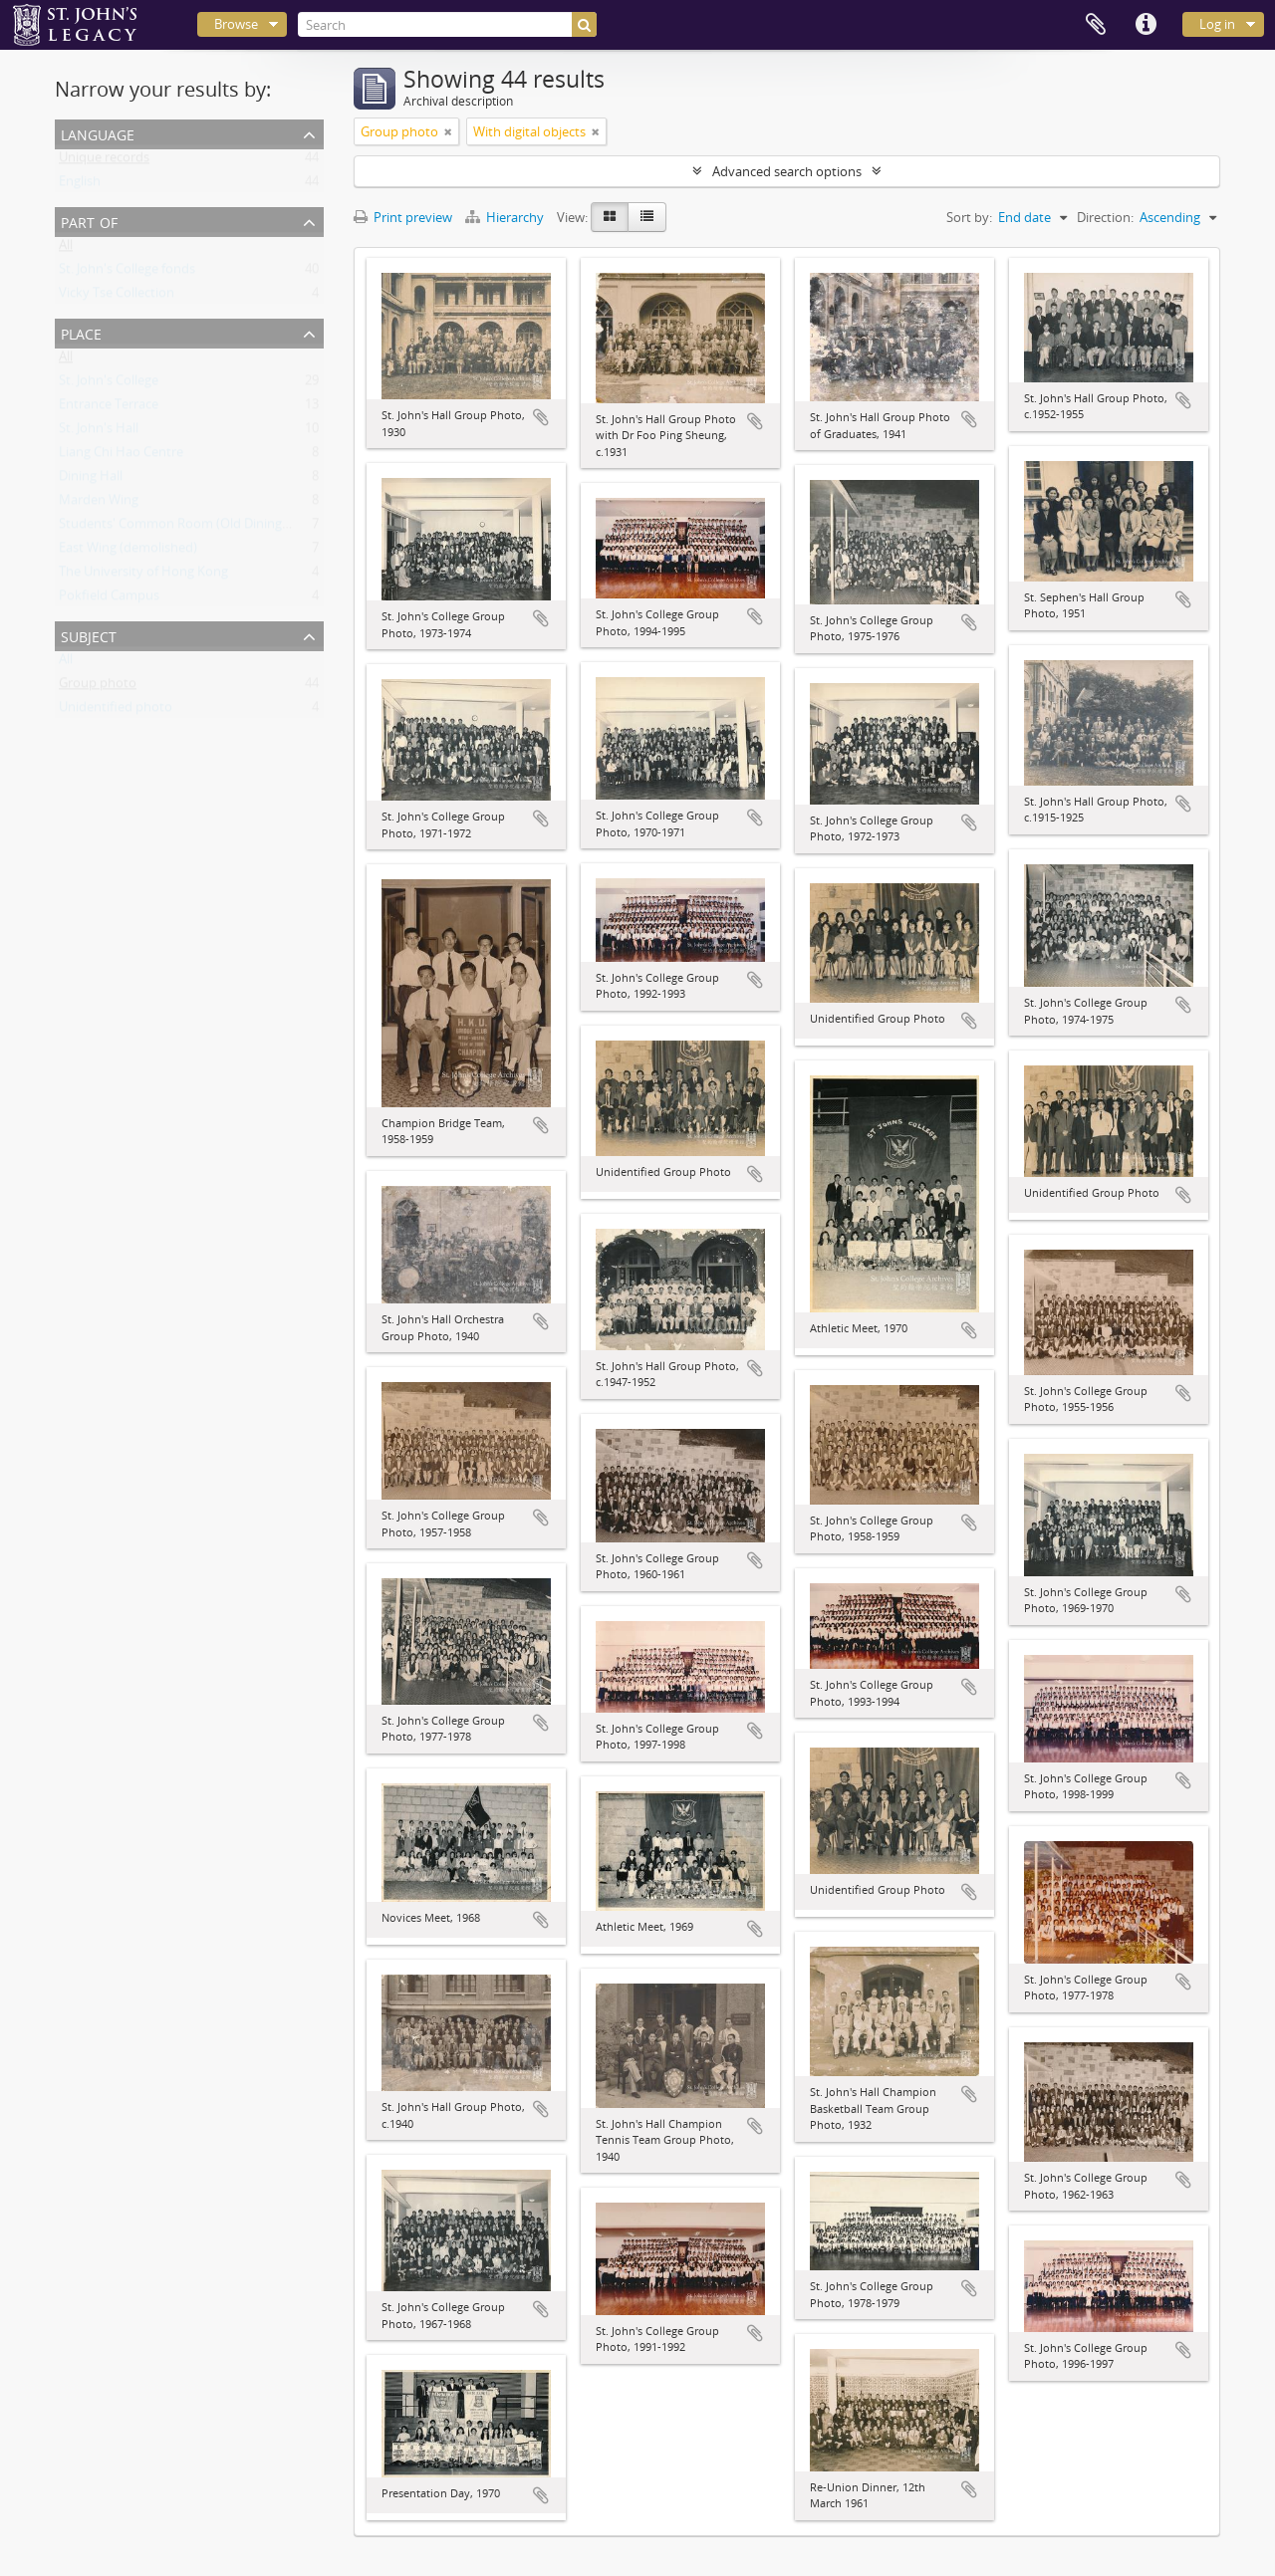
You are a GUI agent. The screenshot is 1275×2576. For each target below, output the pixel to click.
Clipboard (1096, 25)
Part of (89, 220)
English (80, 185)
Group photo (97, 687)
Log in (1217, 24)
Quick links (1145, 25)
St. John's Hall (98, 432)
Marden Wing (98, 504)
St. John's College (108, 384)
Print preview (403, 217)
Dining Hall (91, 480)
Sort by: (969, 217)
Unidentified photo (115, 711)
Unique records (104, 161)
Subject (89, 634)
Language (97, 132)
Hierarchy (506, 217)
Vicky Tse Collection (116, 297)
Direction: (1105, 217)
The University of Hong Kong (143, 576)
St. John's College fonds (127, 273)
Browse (236, 24)
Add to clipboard (541, 417)
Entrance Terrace (108, 408)
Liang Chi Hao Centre (121, 456)
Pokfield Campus (109, 599)
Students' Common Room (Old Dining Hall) (185, 528)
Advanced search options (787, 171)
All (66, 249)
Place (81, 332)
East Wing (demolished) (128, 552)
